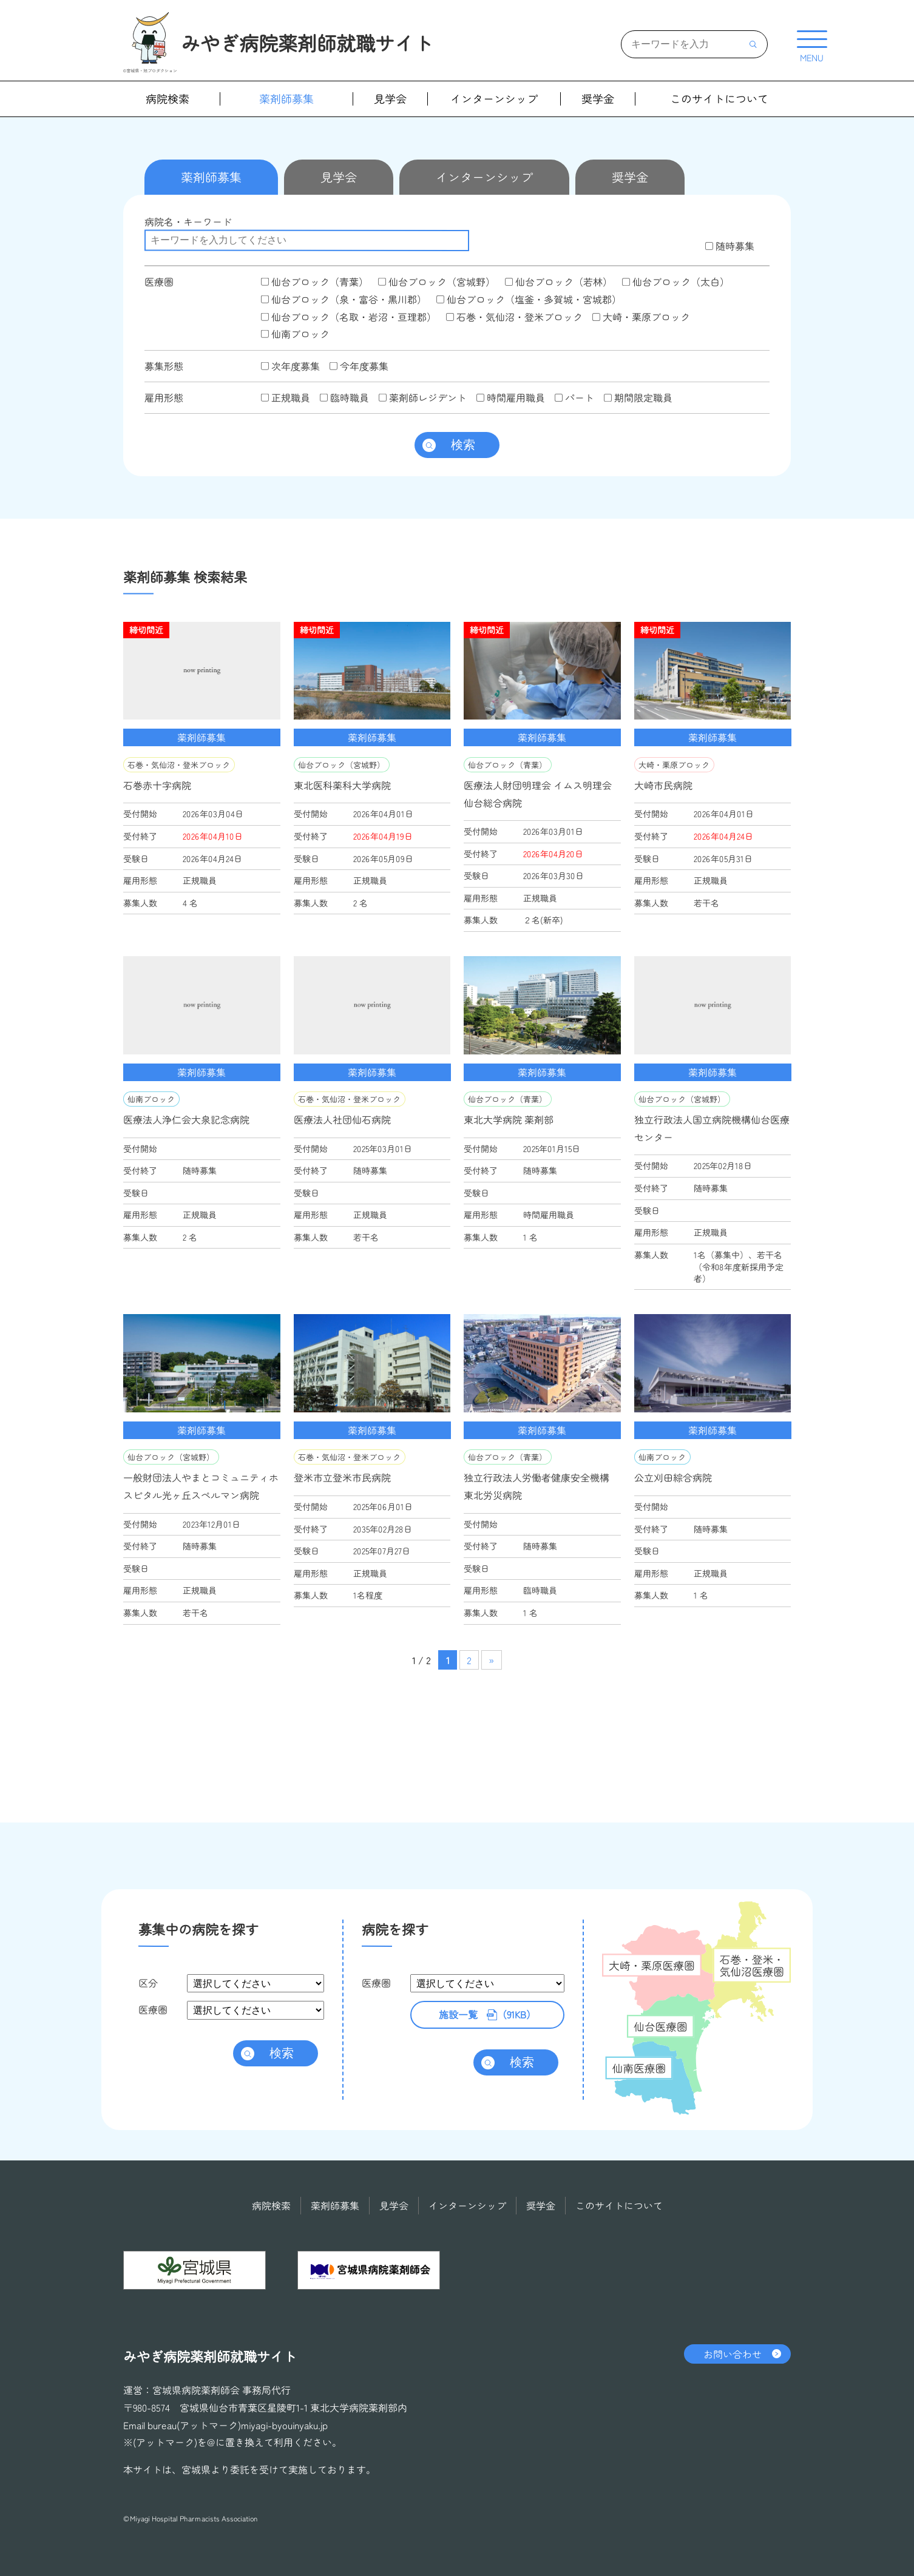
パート (574, 397)
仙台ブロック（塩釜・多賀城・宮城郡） (528, 299)
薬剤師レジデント (423, 397)
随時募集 (729, 245)
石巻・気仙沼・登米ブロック (514, 316)
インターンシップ (494, 99)
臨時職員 (344, 397)
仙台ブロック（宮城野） (436, 281)
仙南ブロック (295, 333)
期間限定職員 (638, 397)
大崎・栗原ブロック (641, 316)
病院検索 (167, 99)
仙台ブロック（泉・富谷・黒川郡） (344, 299)
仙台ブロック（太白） (676, 282)
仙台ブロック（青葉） (314, 281)
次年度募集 (290, 366)
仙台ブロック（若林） (558, 281)
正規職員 (285, 397)
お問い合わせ (732, 2353)
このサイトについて (719, 99)
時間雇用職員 (510, 397)
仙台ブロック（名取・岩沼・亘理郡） (348, 316)
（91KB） (487, 2015)
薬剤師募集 (286, 99)
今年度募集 (359, 366)
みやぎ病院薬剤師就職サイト (307, 42)
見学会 (390, 99)
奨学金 (597, 99)
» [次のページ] (491, 1660)
